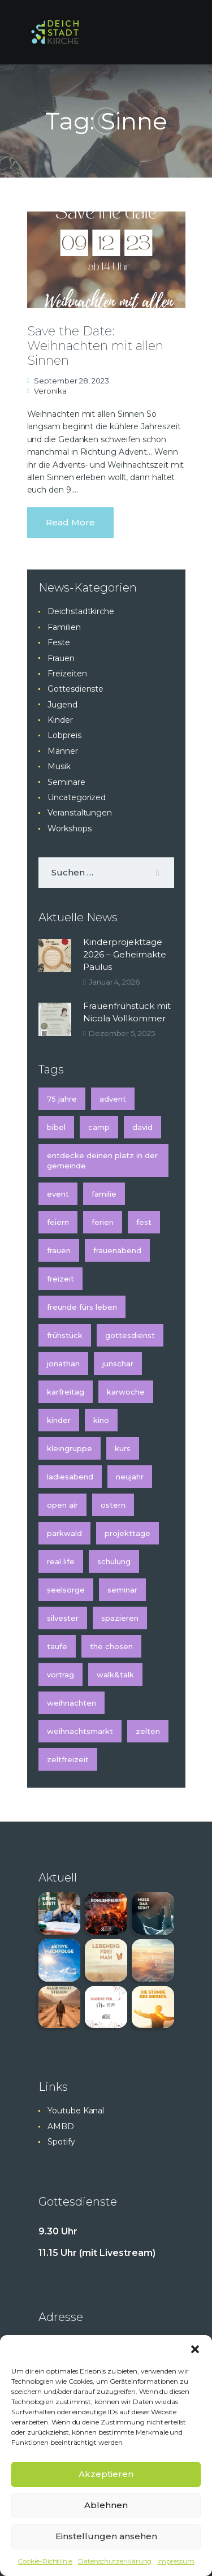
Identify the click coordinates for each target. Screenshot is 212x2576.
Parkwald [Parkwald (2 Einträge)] (64, 1533)
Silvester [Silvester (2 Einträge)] (63, 1618)
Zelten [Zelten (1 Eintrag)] (148, 1731)
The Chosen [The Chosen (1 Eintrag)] (111, 1646)
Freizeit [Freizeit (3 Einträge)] (60, 1278)
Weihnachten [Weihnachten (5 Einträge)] (71, 1702)
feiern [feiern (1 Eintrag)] (58, 1222)
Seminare (66, 782)
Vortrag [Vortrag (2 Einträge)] (60, 1674)
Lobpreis (64, 735)
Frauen (61, 658)
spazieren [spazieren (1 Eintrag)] (120, 1618)
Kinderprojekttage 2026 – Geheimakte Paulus (124, 954)
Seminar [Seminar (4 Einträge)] (122, 1589)
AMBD (60, 2126)
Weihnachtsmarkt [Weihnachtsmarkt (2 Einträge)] (80, 1731)
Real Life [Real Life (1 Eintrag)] (61, 1561)
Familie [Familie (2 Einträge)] (104, 1193)
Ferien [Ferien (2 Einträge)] (103, 1222)
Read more (70, 522)
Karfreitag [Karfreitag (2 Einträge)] (65, 1391)
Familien (63, 627)
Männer (62, 751)
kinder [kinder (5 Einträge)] (59, 1420)
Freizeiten (66, 673)
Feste (58, 642)
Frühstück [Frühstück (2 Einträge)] (65, 1335)
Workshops (69, 828)
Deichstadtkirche (80, 611)
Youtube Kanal (75, 2110)
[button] (195, 2349)
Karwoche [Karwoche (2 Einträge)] (126, 1391)
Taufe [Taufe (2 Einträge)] (57, 1646)
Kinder (60, 720)
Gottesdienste (75, 689)
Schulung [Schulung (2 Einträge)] (114, 1561)
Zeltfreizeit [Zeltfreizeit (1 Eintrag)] (68, 1759)
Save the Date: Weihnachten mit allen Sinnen (95, 346)
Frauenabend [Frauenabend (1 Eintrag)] (117, 1250)
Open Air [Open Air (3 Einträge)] (62, 1504)
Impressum (175, 2561)
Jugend (62, 705)
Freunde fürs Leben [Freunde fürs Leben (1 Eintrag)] (82, 1306)
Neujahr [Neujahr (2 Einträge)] (130, 1476)
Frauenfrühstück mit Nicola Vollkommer (127, 1012)
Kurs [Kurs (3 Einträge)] (123, 1448)
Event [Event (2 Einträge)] (58, 1193)
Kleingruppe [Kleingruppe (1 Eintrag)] (69, 1448)
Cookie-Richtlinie (45, 2561)
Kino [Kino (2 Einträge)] (101, 1420)
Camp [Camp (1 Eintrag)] (99, 1127)
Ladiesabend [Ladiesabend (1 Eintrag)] (70, 1476)
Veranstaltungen (79, 813)
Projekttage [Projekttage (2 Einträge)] (127, 1533)
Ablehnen (106, 2505)
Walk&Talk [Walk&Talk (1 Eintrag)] (115, 1674)
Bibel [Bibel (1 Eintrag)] (56, 1127)
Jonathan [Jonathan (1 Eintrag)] (63, 1363)
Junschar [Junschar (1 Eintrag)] (117, 1363)
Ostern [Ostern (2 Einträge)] (113, 1504)
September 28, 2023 (71, 380)
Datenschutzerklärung (115, 2561)
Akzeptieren (106, 2474)
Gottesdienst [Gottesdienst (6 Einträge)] (130, 1335)
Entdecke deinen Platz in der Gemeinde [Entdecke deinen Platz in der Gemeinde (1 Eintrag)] (102, 1160)
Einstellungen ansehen (106, 2536)
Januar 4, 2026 (114, 981)
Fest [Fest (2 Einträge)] (144, 1222)
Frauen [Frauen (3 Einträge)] (59, 1250)
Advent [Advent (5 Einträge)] (112, 1098)
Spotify (61, 2142)
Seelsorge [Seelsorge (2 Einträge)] (66, 1589)
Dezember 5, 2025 (122, 1033)
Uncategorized (76, 797)
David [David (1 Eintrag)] (142, 1127)
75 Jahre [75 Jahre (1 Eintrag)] (62, 1098)
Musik (59, 766)
